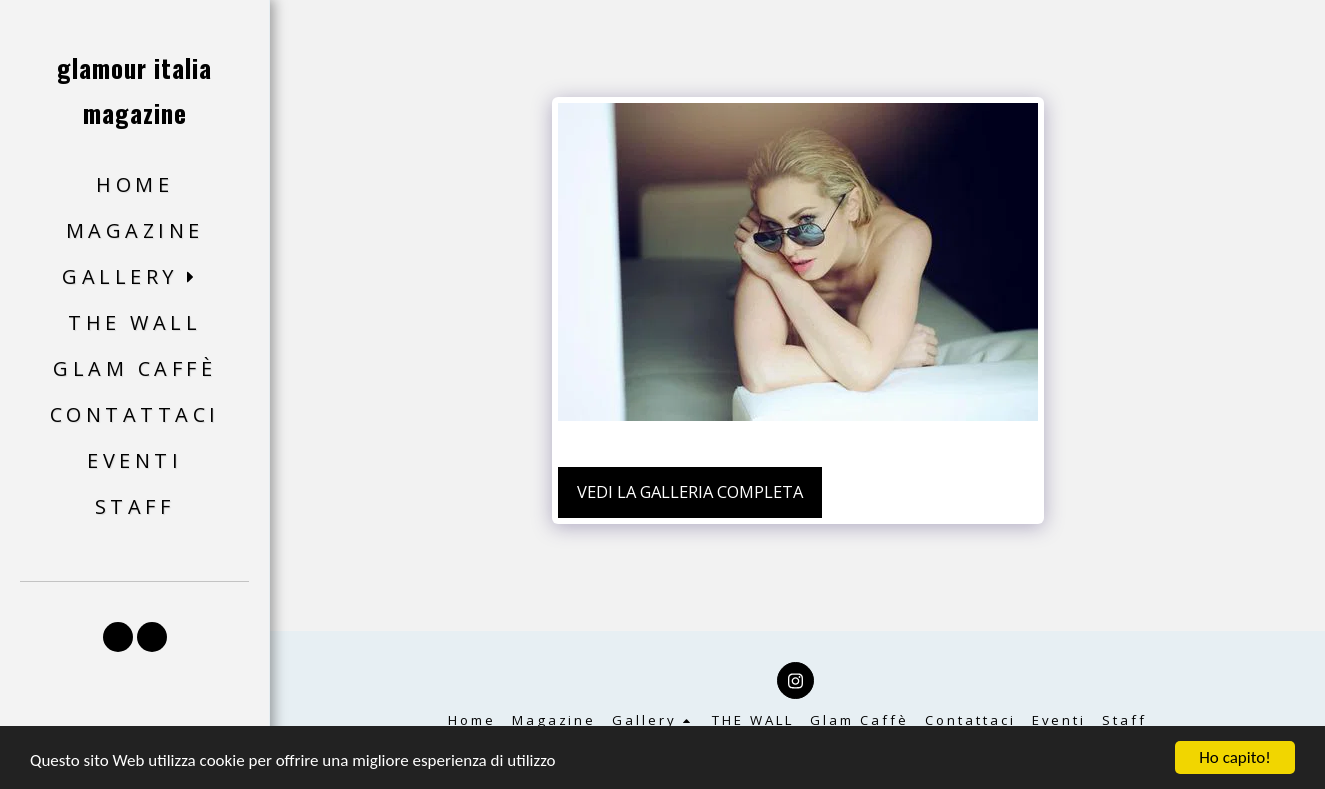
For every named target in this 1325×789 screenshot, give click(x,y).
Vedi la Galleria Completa (690, 491)
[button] (134, 277)
